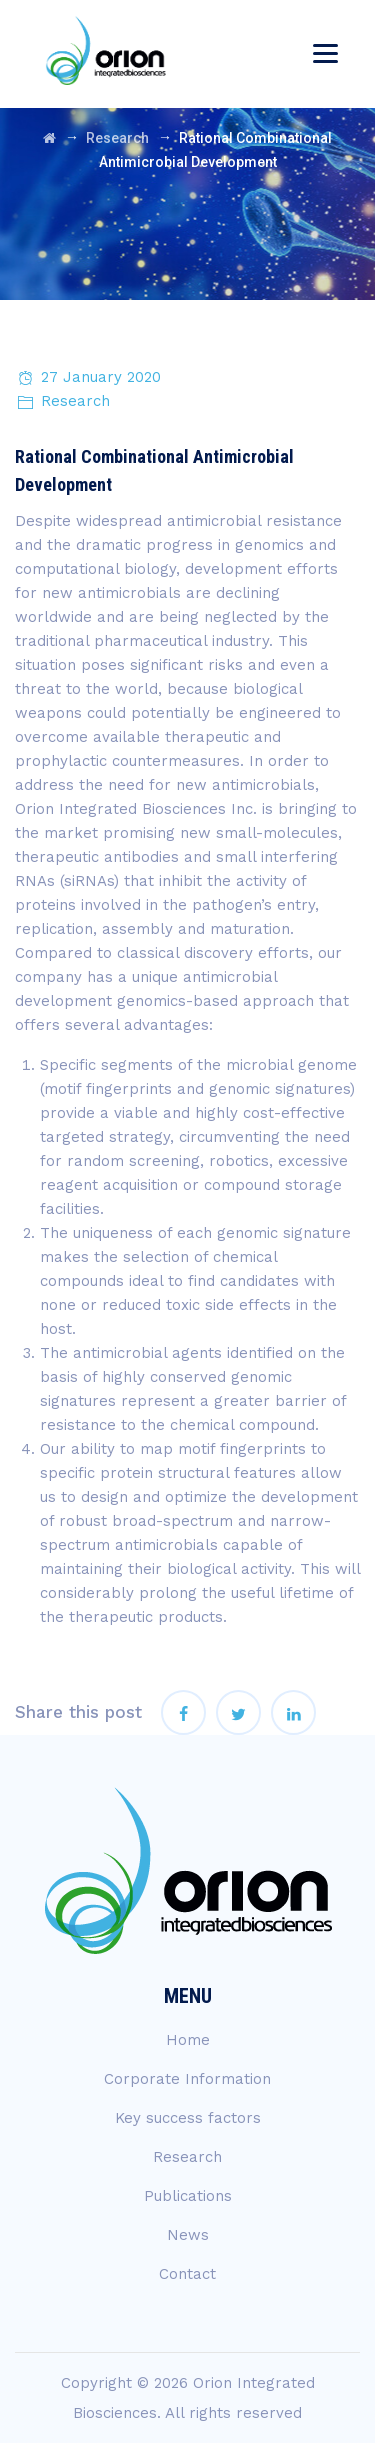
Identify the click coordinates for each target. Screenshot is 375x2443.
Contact (187, 2274)
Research (75, 401)
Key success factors (188, 2118)
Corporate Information (187, 2079)
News (188, 2235)
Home (188, 2040)
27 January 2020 (101, 377)
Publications (188, 2196)
